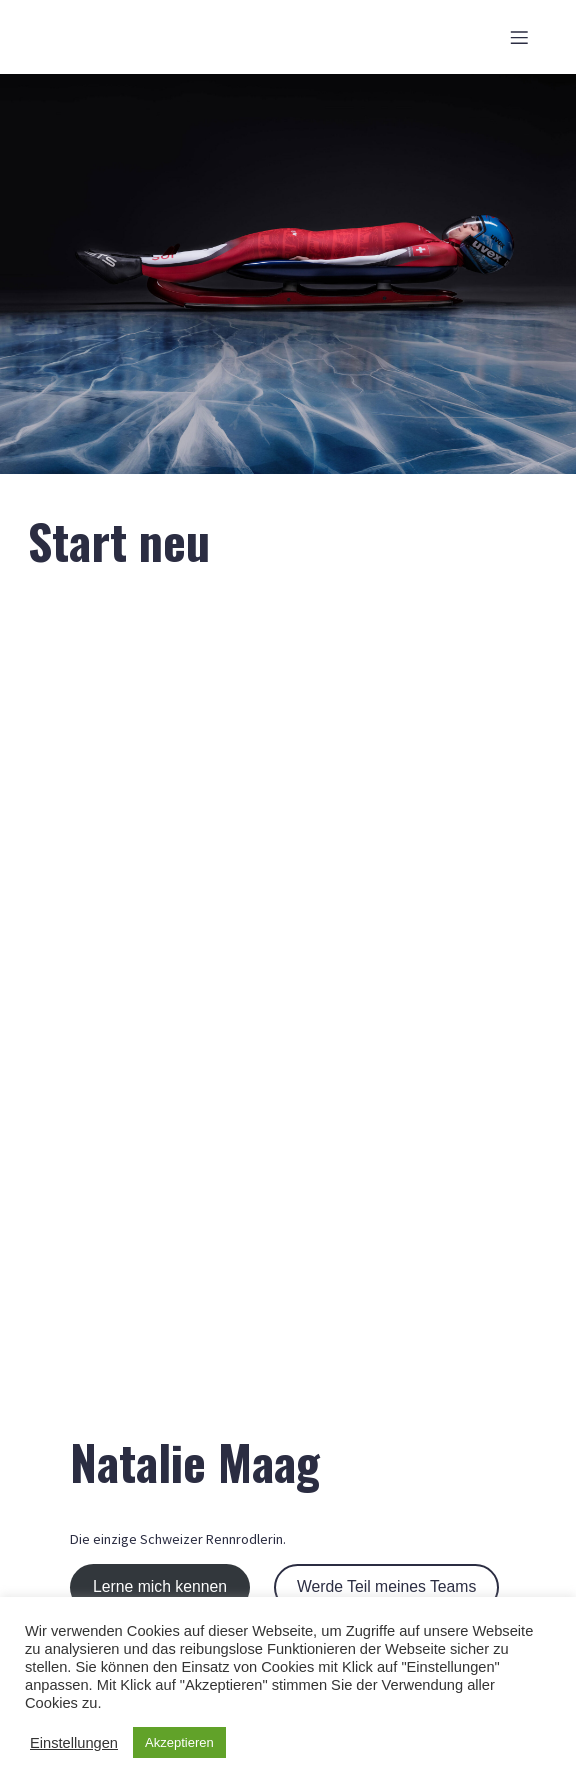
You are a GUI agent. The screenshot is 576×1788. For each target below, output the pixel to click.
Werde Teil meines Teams (386, 1586)
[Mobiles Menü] (519, 37)
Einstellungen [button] (74, 1743)
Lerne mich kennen (160, 1586)
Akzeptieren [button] (179, 1742)
